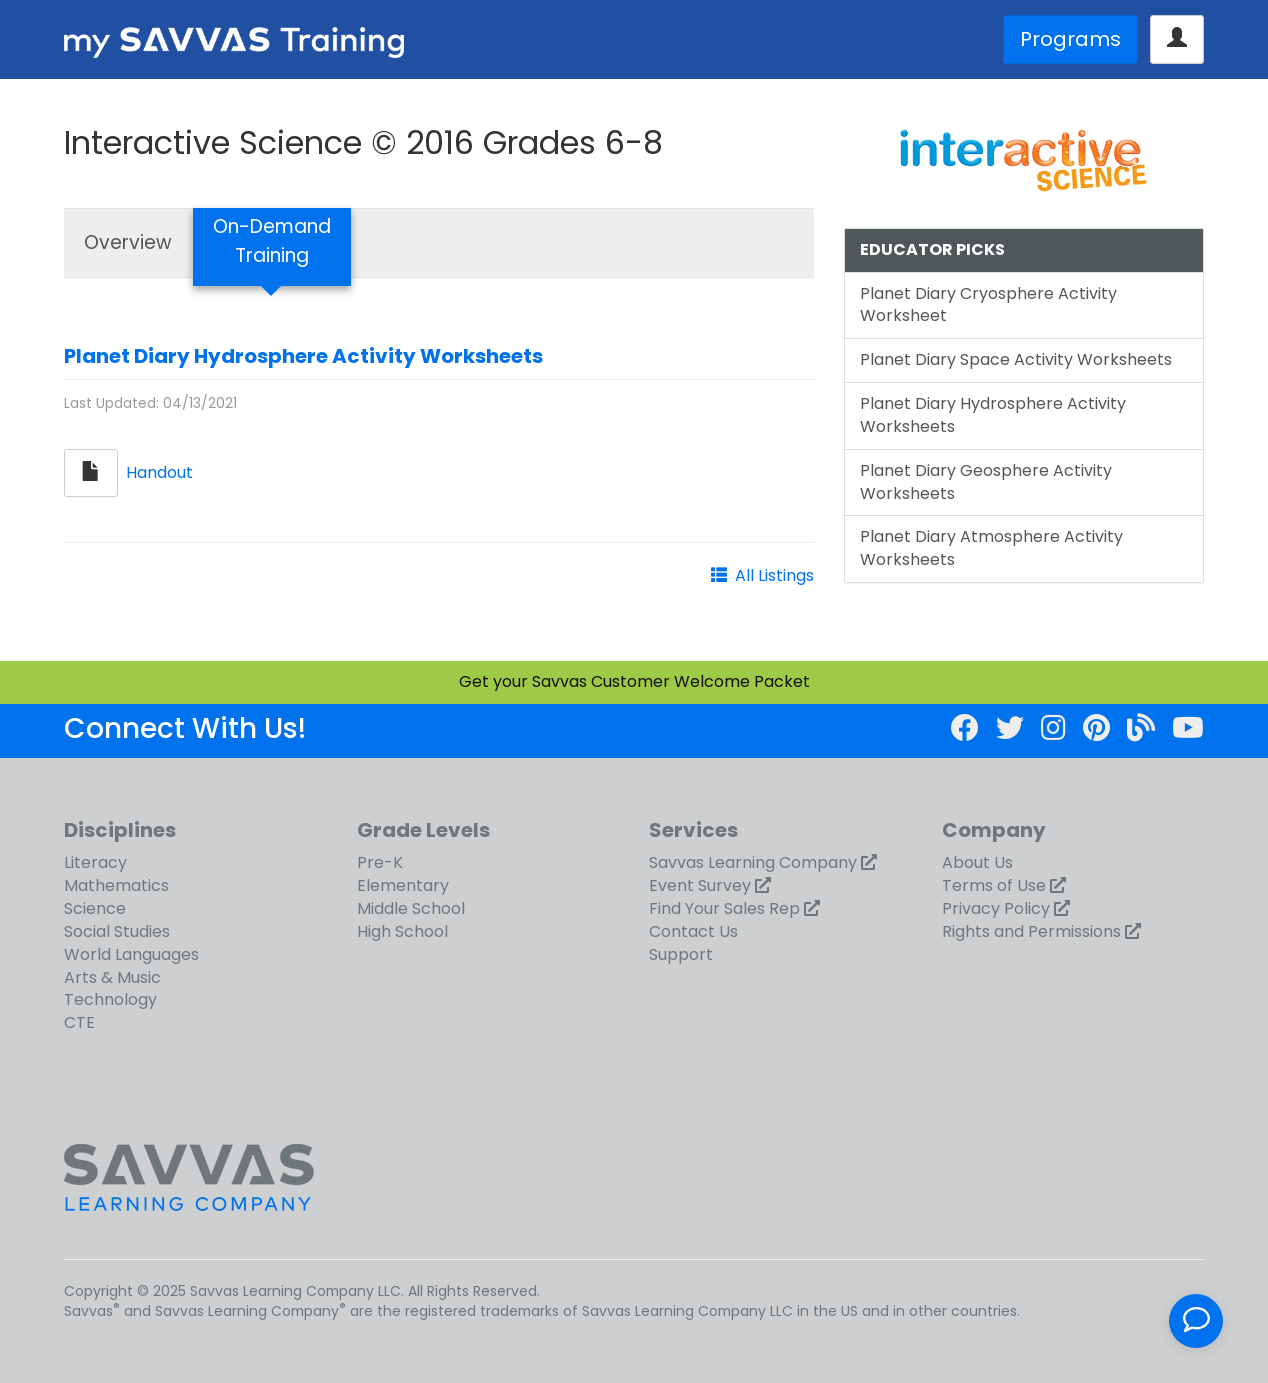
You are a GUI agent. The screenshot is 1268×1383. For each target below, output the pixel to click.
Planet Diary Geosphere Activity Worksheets (986, 482)
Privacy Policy (996, 908)
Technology (110, 999)
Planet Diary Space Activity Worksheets (1016, 359)
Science (95, 908)
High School (402, 931)
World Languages (131, 954)
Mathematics (116, 885)
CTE (79, 1022)
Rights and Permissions (1031, 931)
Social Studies (117, 931)
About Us (977, 862)
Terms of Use (994, 885)
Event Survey (700, 885)
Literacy (95, 862)
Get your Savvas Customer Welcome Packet (634, 681)
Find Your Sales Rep (724, 908)
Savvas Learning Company (753, 862)
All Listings (774, 575)
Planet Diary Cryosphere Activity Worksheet (988, 305)
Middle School (411, 908)
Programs (1070, 39)
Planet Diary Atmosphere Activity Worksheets (991, 548)
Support (681, 954)
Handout (159, 471)
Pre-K (380, 862)
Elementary (403, 885)
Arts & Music (112, 977)
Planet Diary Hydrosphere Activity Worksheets (303, 356)
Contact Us (693, 931)
